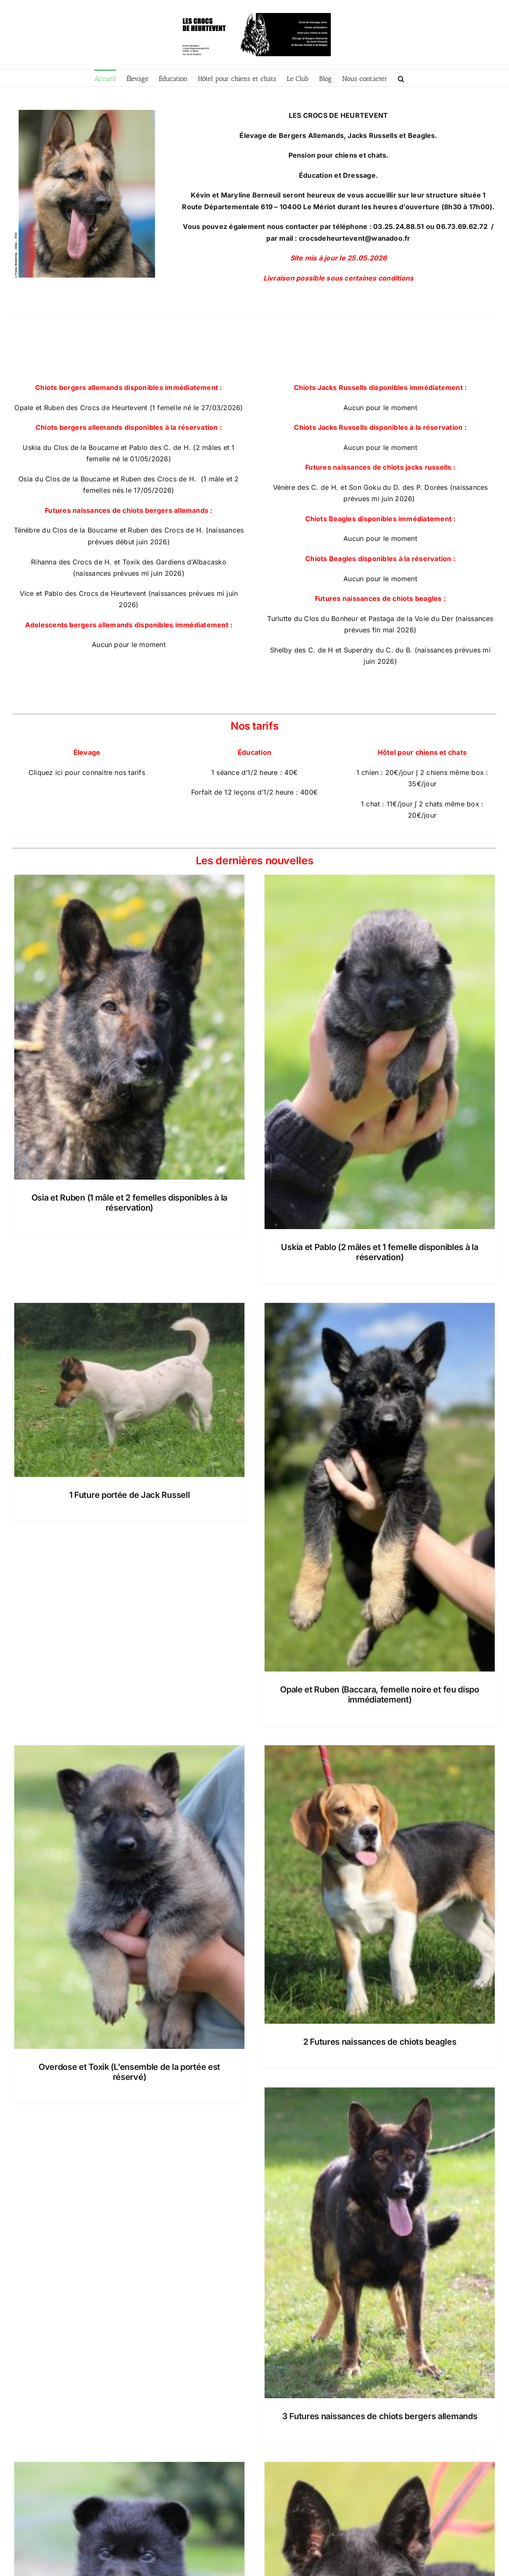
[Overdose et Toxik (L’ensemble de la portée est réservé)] (129, 1897)
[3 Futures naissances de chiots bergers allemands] (380, 2242)
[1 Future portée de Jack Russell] (129, 1390)
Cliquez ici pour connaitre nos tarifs (87, 772)
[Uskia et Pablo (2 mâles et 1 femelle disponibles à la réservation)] (380, 1052)
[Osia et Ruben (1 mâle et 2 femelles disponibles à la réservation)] (129, 1027)
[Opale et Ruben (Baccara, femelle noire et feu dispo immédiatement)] (380, 1487)
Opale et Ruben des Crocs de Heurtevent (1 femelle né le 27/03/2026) (128, 407)
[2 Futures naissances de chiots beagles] (380, 1884)
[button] (401, 78)
